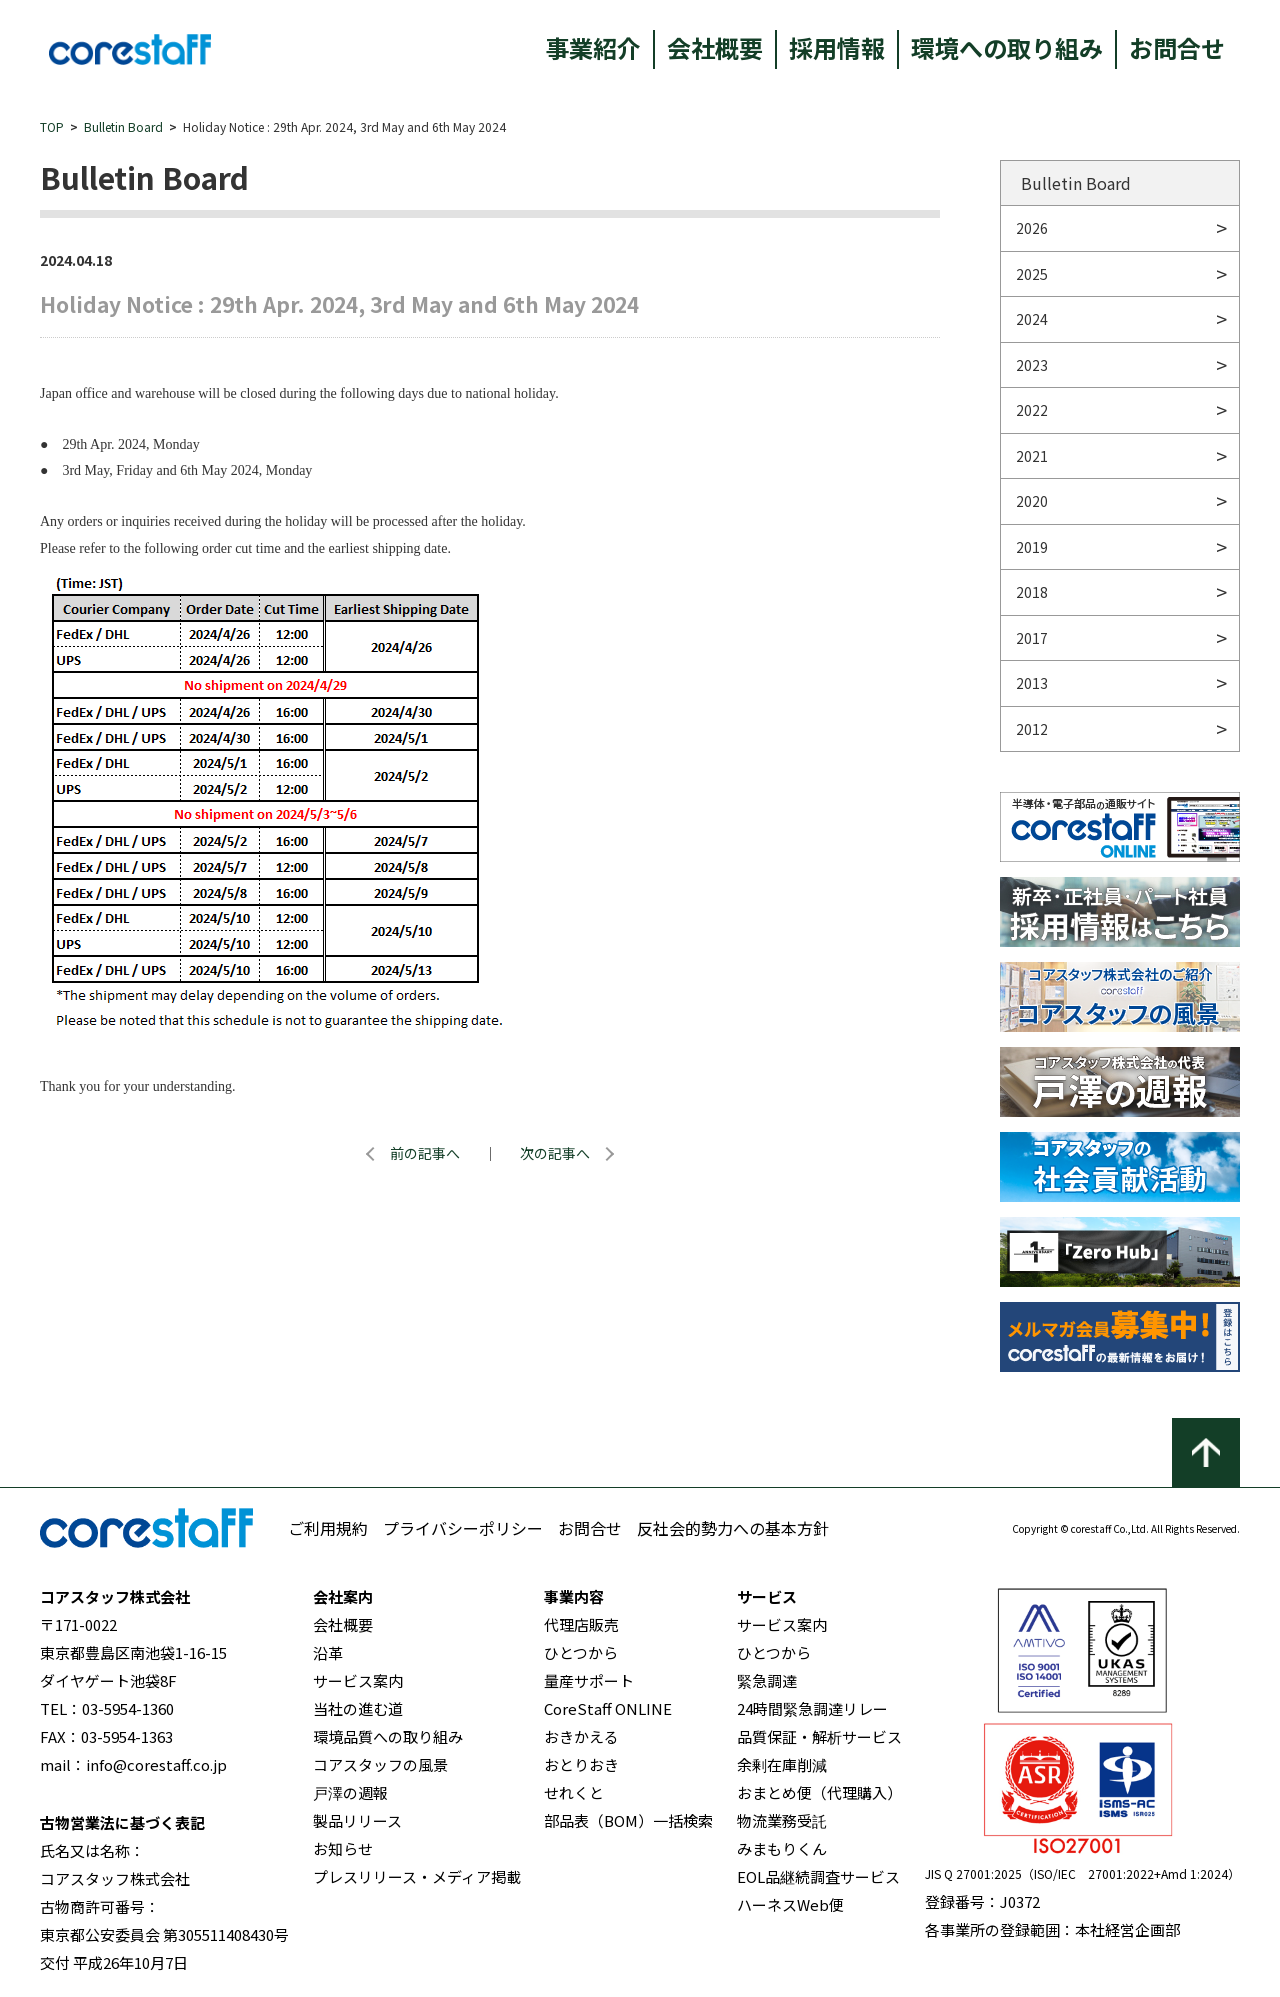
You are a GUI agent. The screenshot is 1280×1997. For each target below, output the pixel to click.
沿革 (328, 1652)
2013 (1032, 683)
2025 (1032, 274)
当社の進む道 (358, 1708)
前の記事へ (425, 1153)
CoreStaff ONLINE (608, 1708)
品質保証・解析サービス (819, 1736)
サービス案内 (358, 1680)
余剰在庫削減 (782, 1764)
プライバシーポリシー (463, 1528)
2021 (1032, 456)
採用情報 (837, 47)
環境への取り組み (1007, 47)
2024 (1032, 319)
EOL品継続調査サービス (818, 1876)
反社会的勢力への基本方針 (733, 1528)
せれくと (574, 1792)
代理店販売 (581, 1624)
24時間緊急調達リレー (812, 1708)
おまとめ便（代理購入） (819, 1792)
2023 (1032, 365)
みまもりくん (782, 1848)
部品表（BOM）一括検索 (628, 1820)
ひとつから (581, 1652)
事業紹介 (593, 47)
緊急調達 (767, 1680)
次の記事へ (555, 1153)
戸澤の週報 (350, 1792)
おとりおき (581, 1764)
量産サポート (589, 1680)
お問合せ (1177, 47)
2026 (1032, 228)
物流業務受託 (782, 1820)
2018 (1032, 592)
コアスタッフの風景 (380, 1764)
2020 (1032, 501)
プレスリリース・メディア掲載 (417, 1876)
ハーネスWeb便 (790, 1904)
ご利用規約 (328, 1528)
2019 (1032, 547)
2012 (1032, 729)
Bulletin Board (123, 126)
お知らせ (343, 1848)
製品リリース (357, 1820)
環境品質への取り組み (388, 1736)
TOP (52, 126)
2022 (1032, 410)
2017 (1032, 638)
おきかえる (581, 1736)
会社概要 (715, 47)
